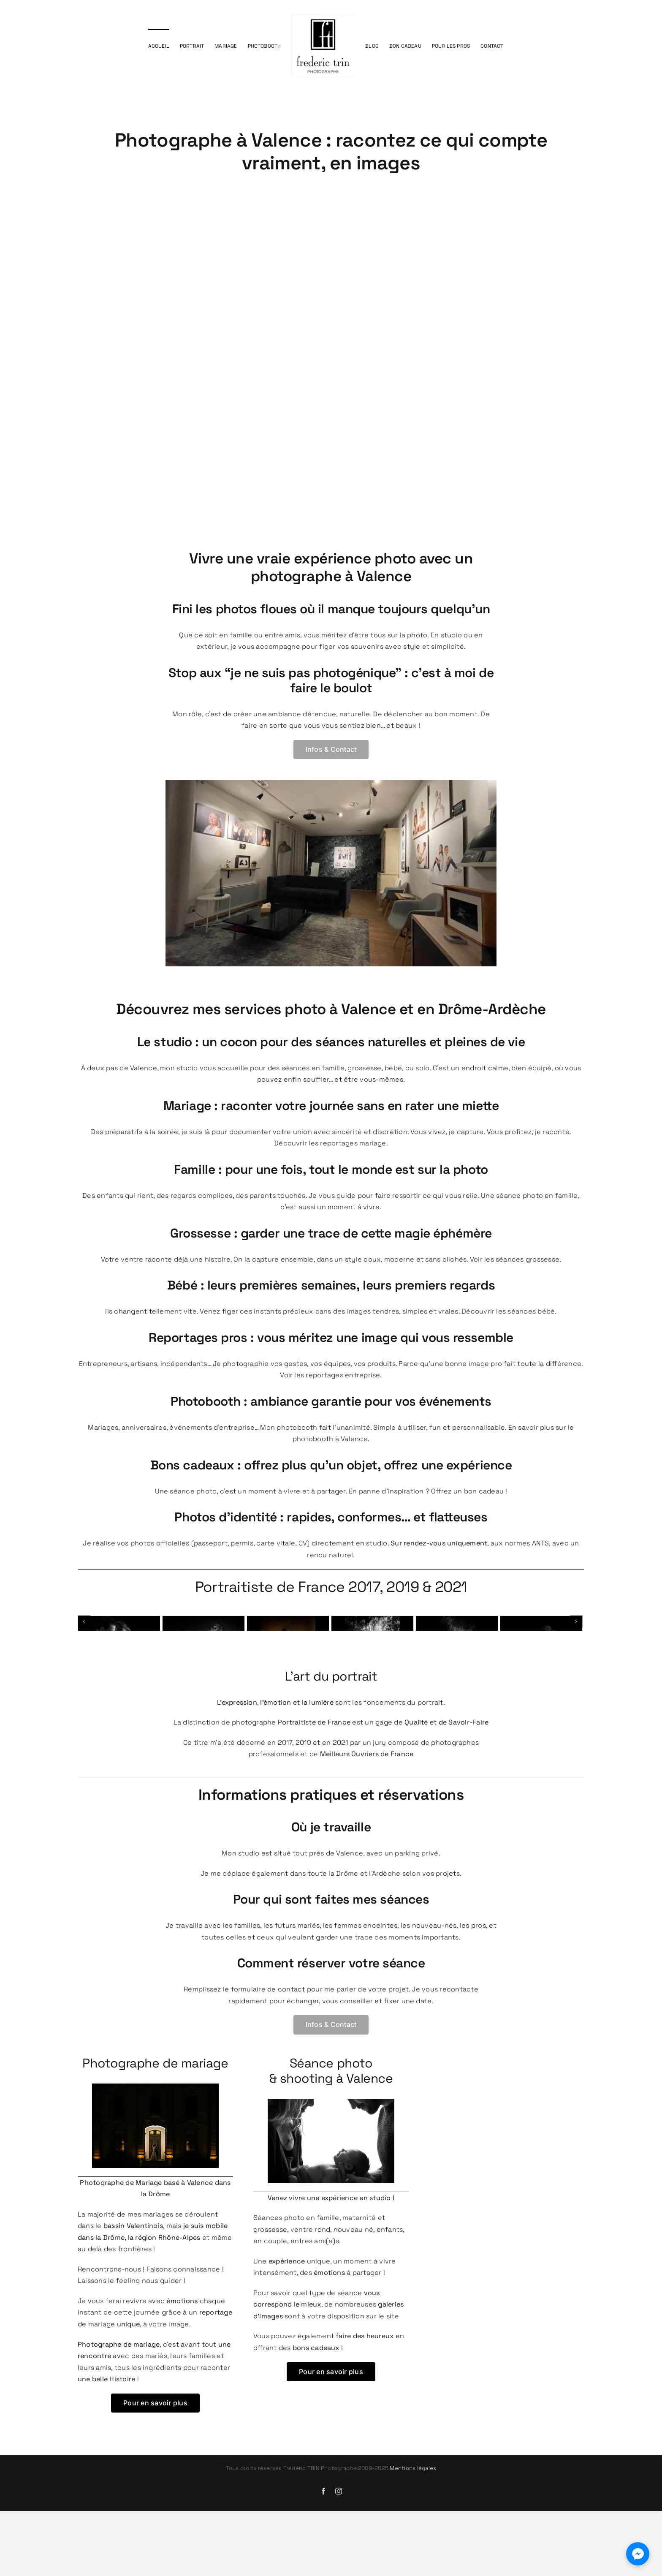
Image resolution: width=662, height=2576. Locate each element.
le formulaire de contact (264, 2062)
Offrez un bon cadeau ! (469, 1491)
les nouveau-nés (429, 1998)
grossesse (364, 1068)
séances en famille (313, 1068)
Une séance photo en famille (529, 1195)
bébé (393, 1068)
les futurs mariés (291, 1998)
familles (247, 1998)
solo (422, 1068)
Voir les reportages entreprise (330, 1375)
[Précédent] (84, 1657)
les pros (473, 1998)
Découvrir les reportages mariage (330, 1143)
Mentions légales (413, 2541)
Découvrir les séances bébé (508, 1311)
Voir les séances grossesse (514, 1259)
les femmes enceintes (360, 1998)
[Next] (576, 1657)
